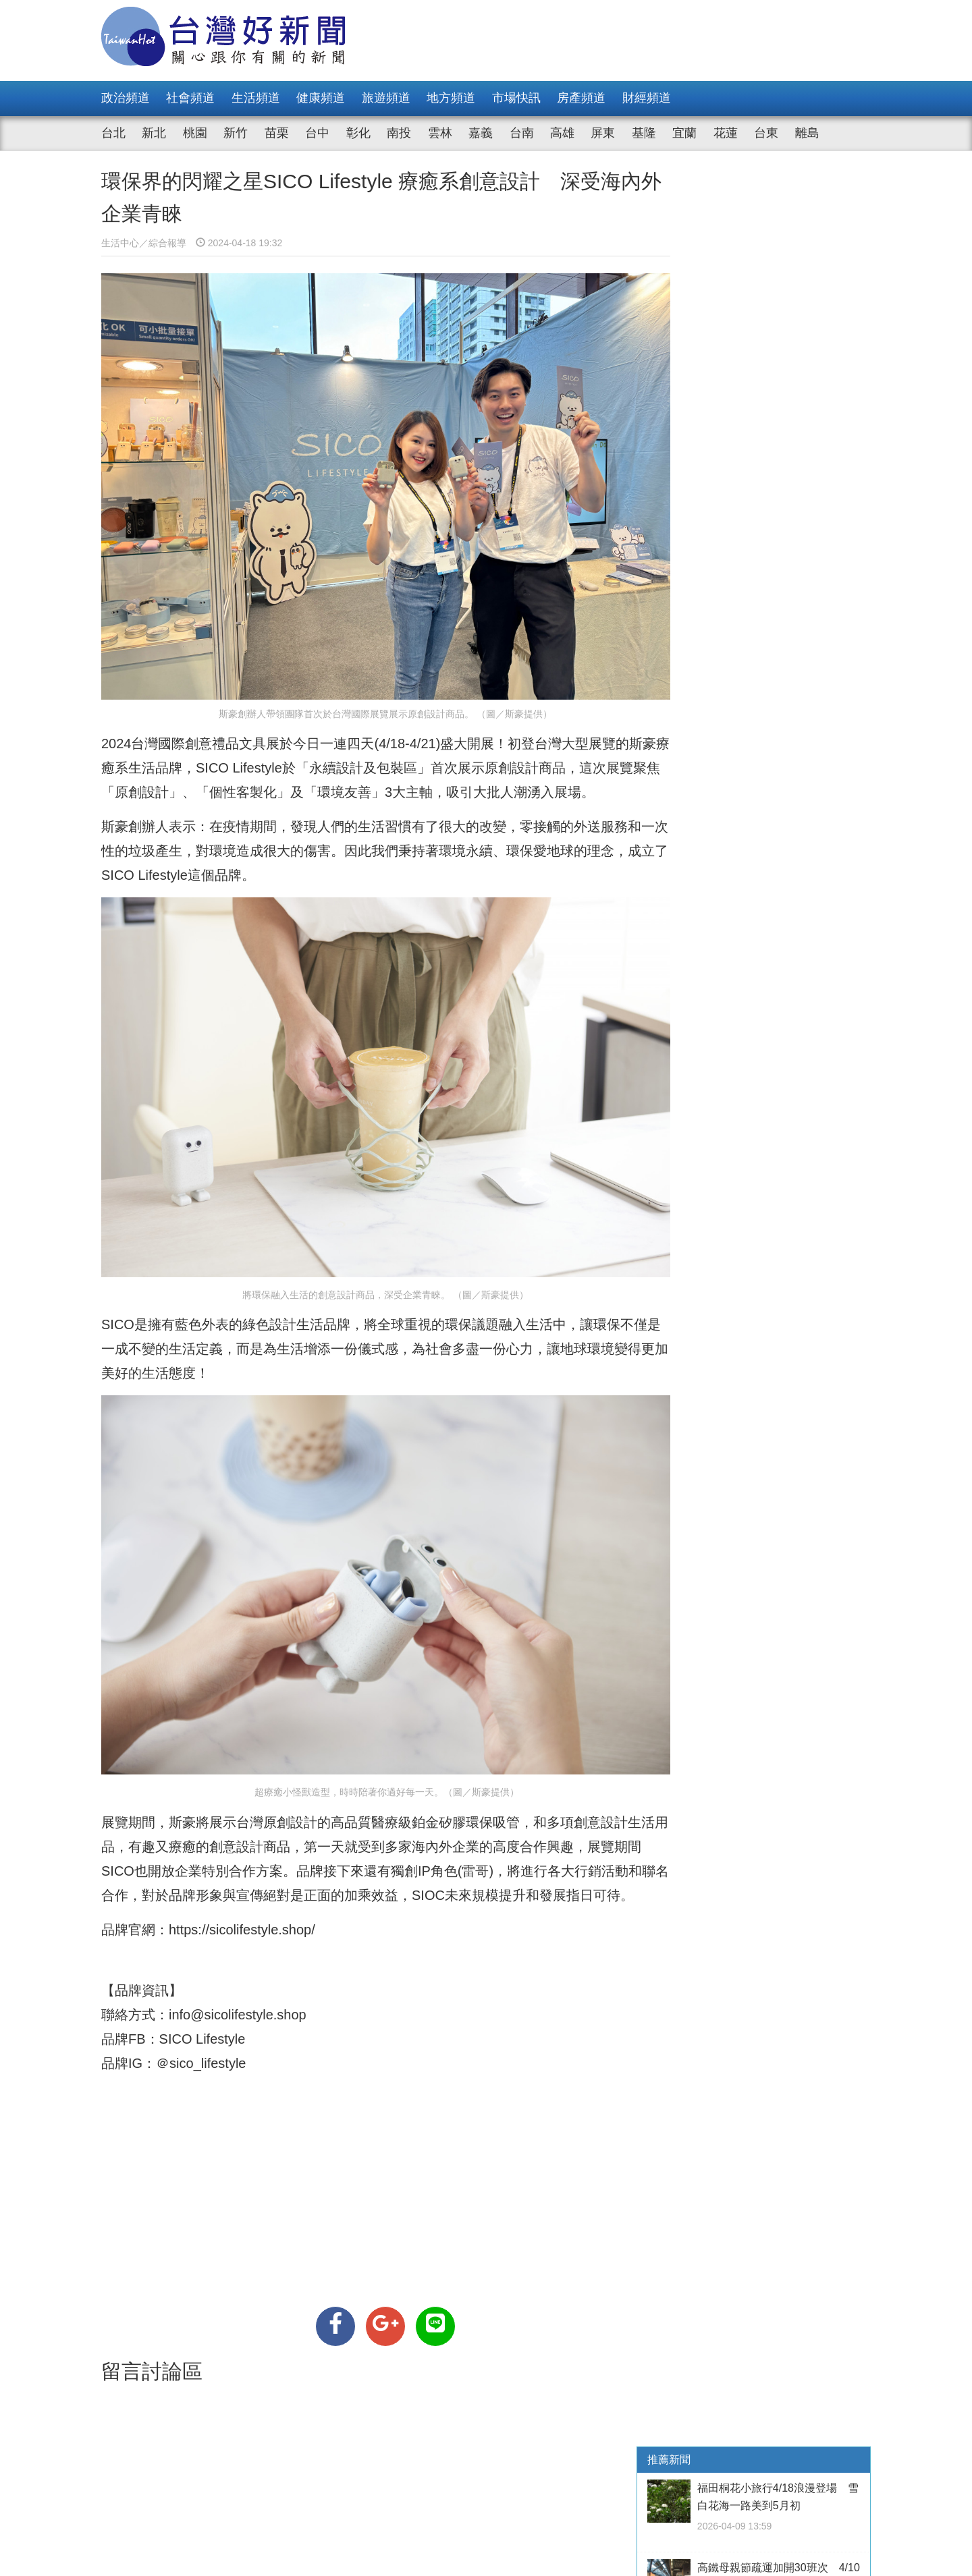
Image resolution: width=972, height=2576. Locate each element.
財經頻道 (646, 98)
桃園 (195, 133)
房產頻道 (581, 98)
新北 (154, 133)
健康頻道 (320, 98)
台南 (522, 133)
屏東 (603, 133)
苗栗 (277, 133)
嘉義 (480, 133)
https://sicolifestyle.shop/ (242, 1900)
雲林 (440, 133)
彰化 (358, 133)
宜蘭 (684, 133)
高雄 (562, 133)
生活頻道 (256, 98)
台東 (766, 133)
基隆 (644, 133)
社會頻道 (190, 98)
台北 (113, 133)
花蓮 (725, 133)
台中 (317, 133)
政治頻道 (125, 98)
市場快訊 (516, 98)
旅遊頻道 (386, 98)
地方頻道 (451, 98)
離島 (807, 133)
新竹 (235, 133)
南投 (399, 133)
